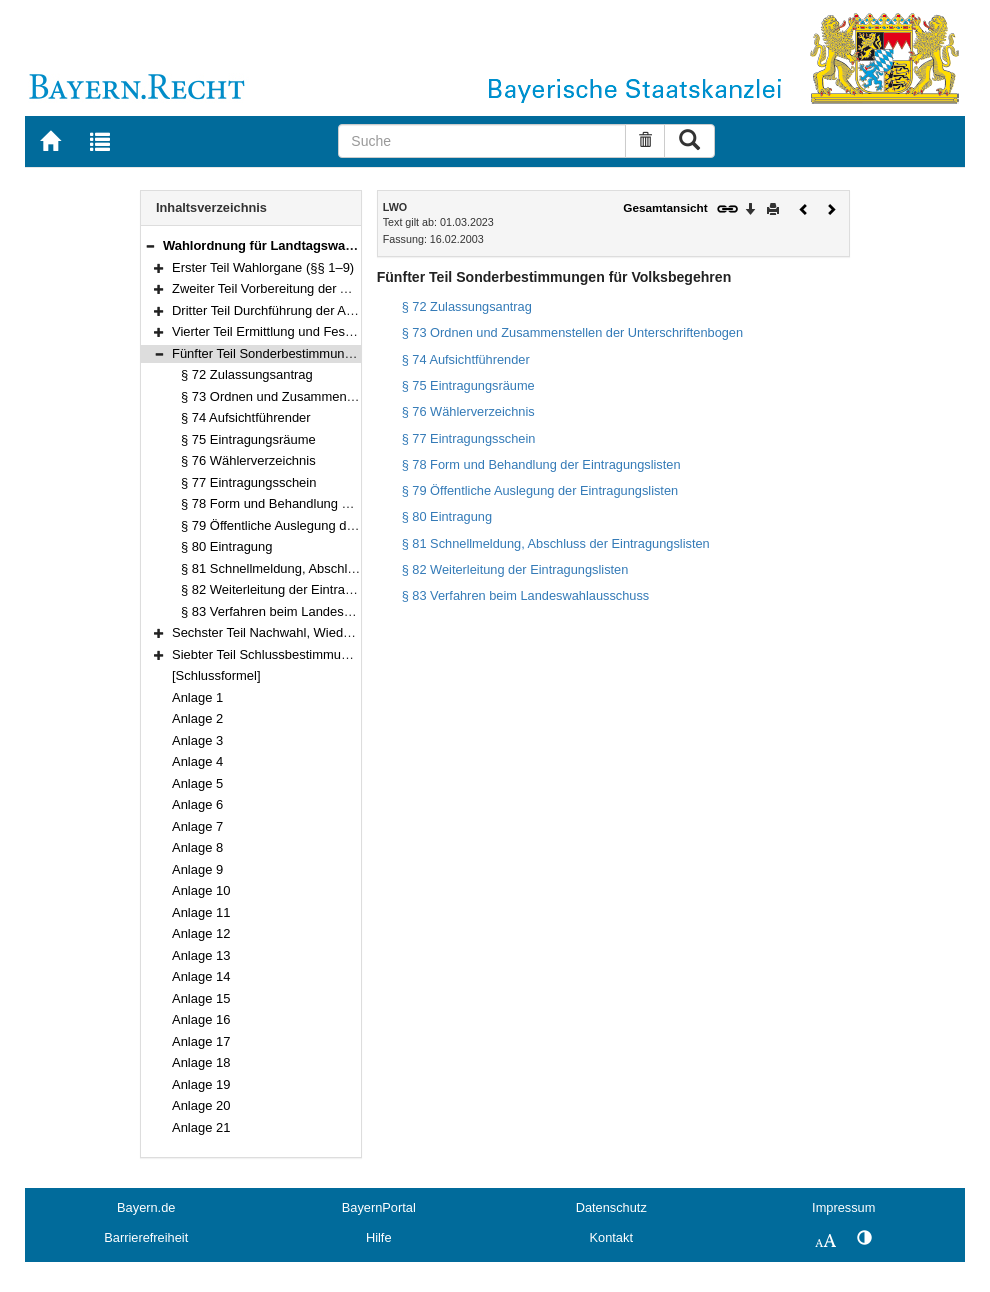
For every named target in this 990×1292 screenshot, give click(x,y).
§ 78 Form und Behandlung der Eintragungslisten (322, 503)
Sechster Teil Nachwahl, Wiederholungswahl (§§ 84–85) (332, 632)
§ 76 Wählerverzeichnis (248, 460)
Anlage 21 (201, 1127)
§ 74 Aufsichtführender (246, 417)
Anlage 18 (201, 1062)
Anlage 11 (201, 912)
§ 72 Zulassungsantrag (247, 374)
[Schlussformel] (216, 675)
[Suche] (482, 141)
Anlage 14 (201, 976)
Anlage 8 (197, 847)
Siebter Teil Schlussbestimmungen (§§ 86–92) (304, 654)
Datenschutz (611, 1207)
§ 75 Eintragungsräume (248, 439)
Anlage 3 (197, 740)
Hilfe (379, 1237)
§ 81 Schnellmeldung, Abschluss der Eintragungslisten (337, 568)
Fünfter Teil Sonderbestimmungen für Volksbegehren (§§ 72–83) (356, 353)
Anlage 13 (201, 955)
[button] (150, 245)
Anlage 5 (197, 783)
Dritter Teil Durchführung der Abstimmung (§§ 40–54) (324, 310)
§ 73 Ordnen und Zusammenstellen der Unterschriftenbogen (354, 396)
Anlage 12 (201, 933)
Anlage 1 (197, 697)
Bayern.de (146, 1207)
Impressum (843, 1207)
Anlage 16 (201, 1019)
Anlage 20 (201, 1105)
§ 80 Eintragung (226, 546)
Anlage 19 (201, 1084)
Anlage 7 (197, 826)
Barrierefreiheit (146, 1237)
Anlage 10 (201, 890)
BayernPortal (379, 1207)
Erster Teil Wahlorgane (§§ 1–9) (263, 267)
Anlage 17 (201, 1041)
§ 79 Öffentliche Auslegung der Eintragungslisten (321, 525)
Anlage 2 (197, 718)
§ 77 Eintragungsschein (248, 482)
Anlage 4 (197, 761)
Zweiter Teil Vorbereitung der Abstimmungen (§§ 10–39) (332, 288)
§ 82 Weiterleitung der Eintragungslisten (295, 589)
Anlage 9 (197, 869)
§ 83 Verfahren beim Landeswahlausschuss (306, 611)
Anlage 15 (201, 998)
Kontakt (611, 1237)
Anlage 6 (197, 804)
